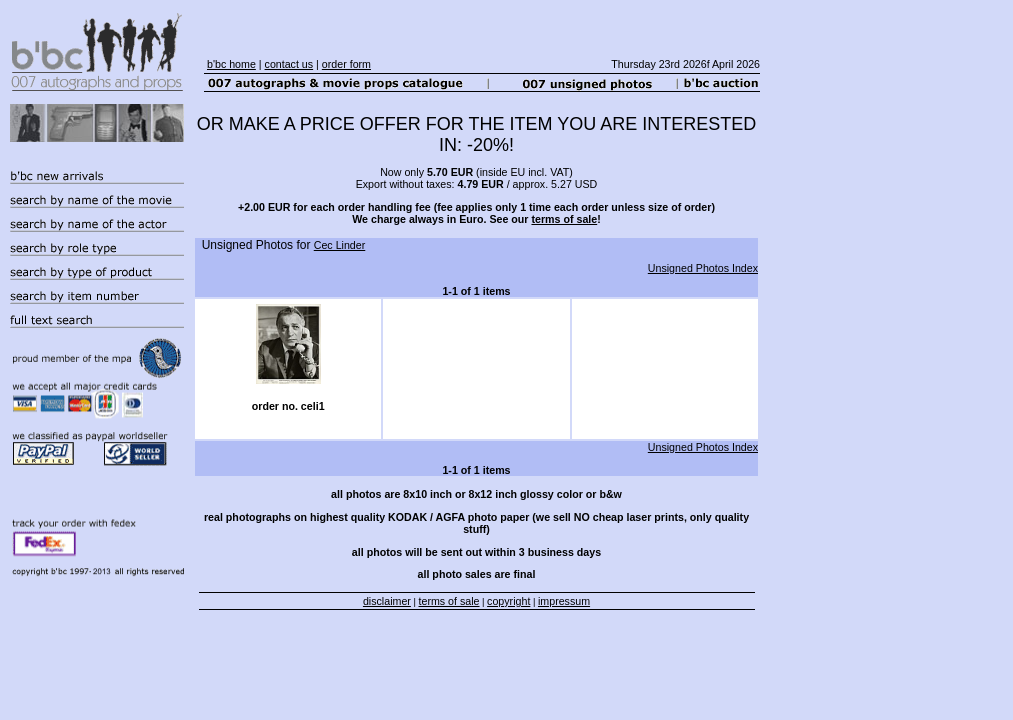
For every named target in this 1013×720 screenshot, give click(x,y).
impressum (564, 601)
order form (346, 64)
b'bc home (231, 64)
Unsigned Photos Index (703, 268)
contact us (289, 64)
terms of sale (564, 219)
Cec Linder (340, 245)
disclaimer (387, 601)
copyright (508, 601)
